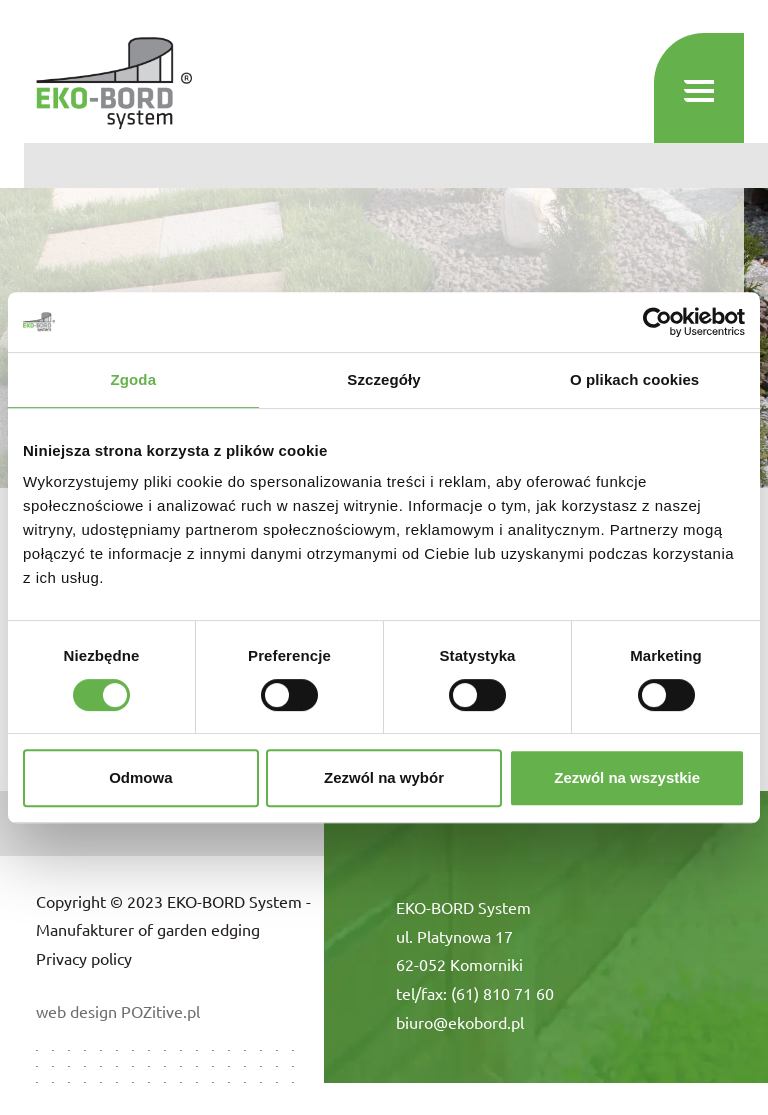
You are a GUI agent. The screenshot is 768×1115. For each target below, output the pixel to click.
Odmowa (140, 777)
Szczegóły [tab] (383, 379)
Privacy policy (84, 958)
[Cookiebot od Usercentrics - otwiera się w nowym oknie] (657, 322)
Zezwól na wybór (384, 777)
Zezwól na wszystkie (627, 777)
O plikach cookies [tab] (634, 379)
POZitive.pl (160, 1011)
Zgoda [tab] (134, 379)
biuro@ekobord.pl (460, 1022)
